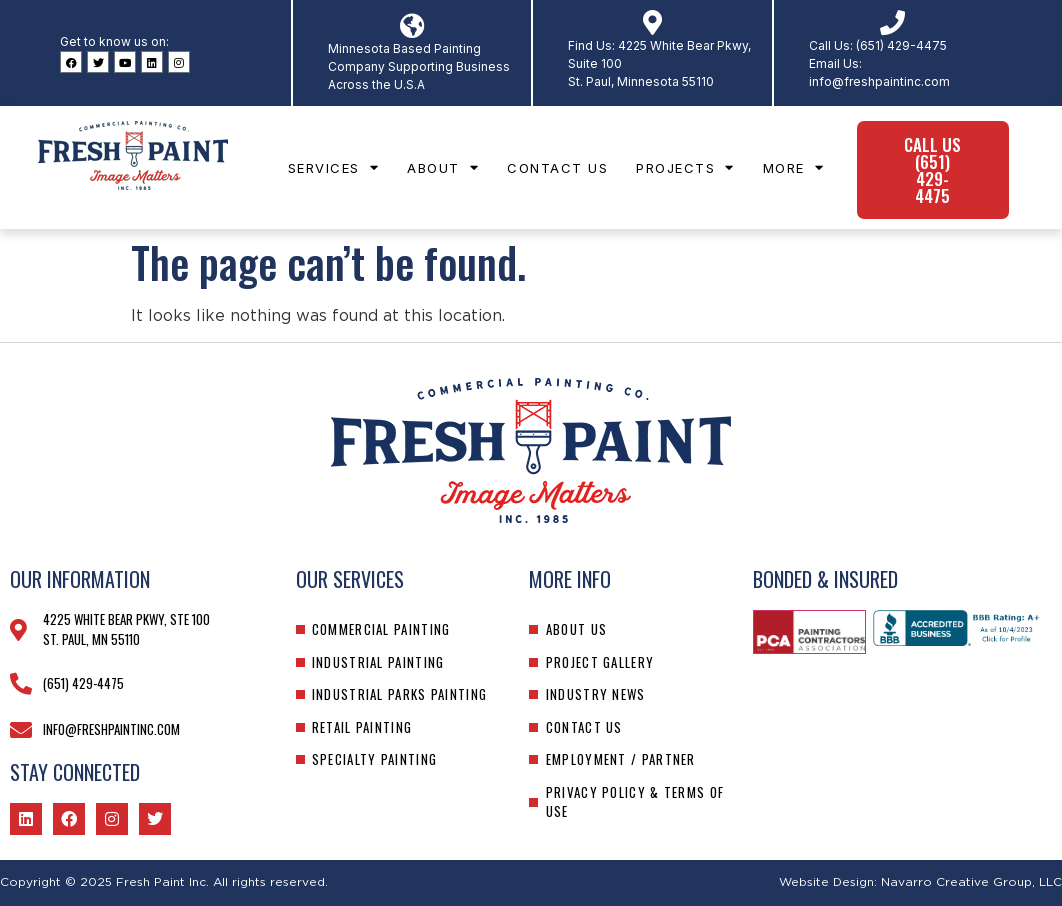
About (443, 167)
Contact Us (557, 168)
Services (334, 167)
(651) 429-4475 (901, 45)
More (794, 167)
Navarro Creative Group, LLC (971, 882)
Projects (685, 167)
